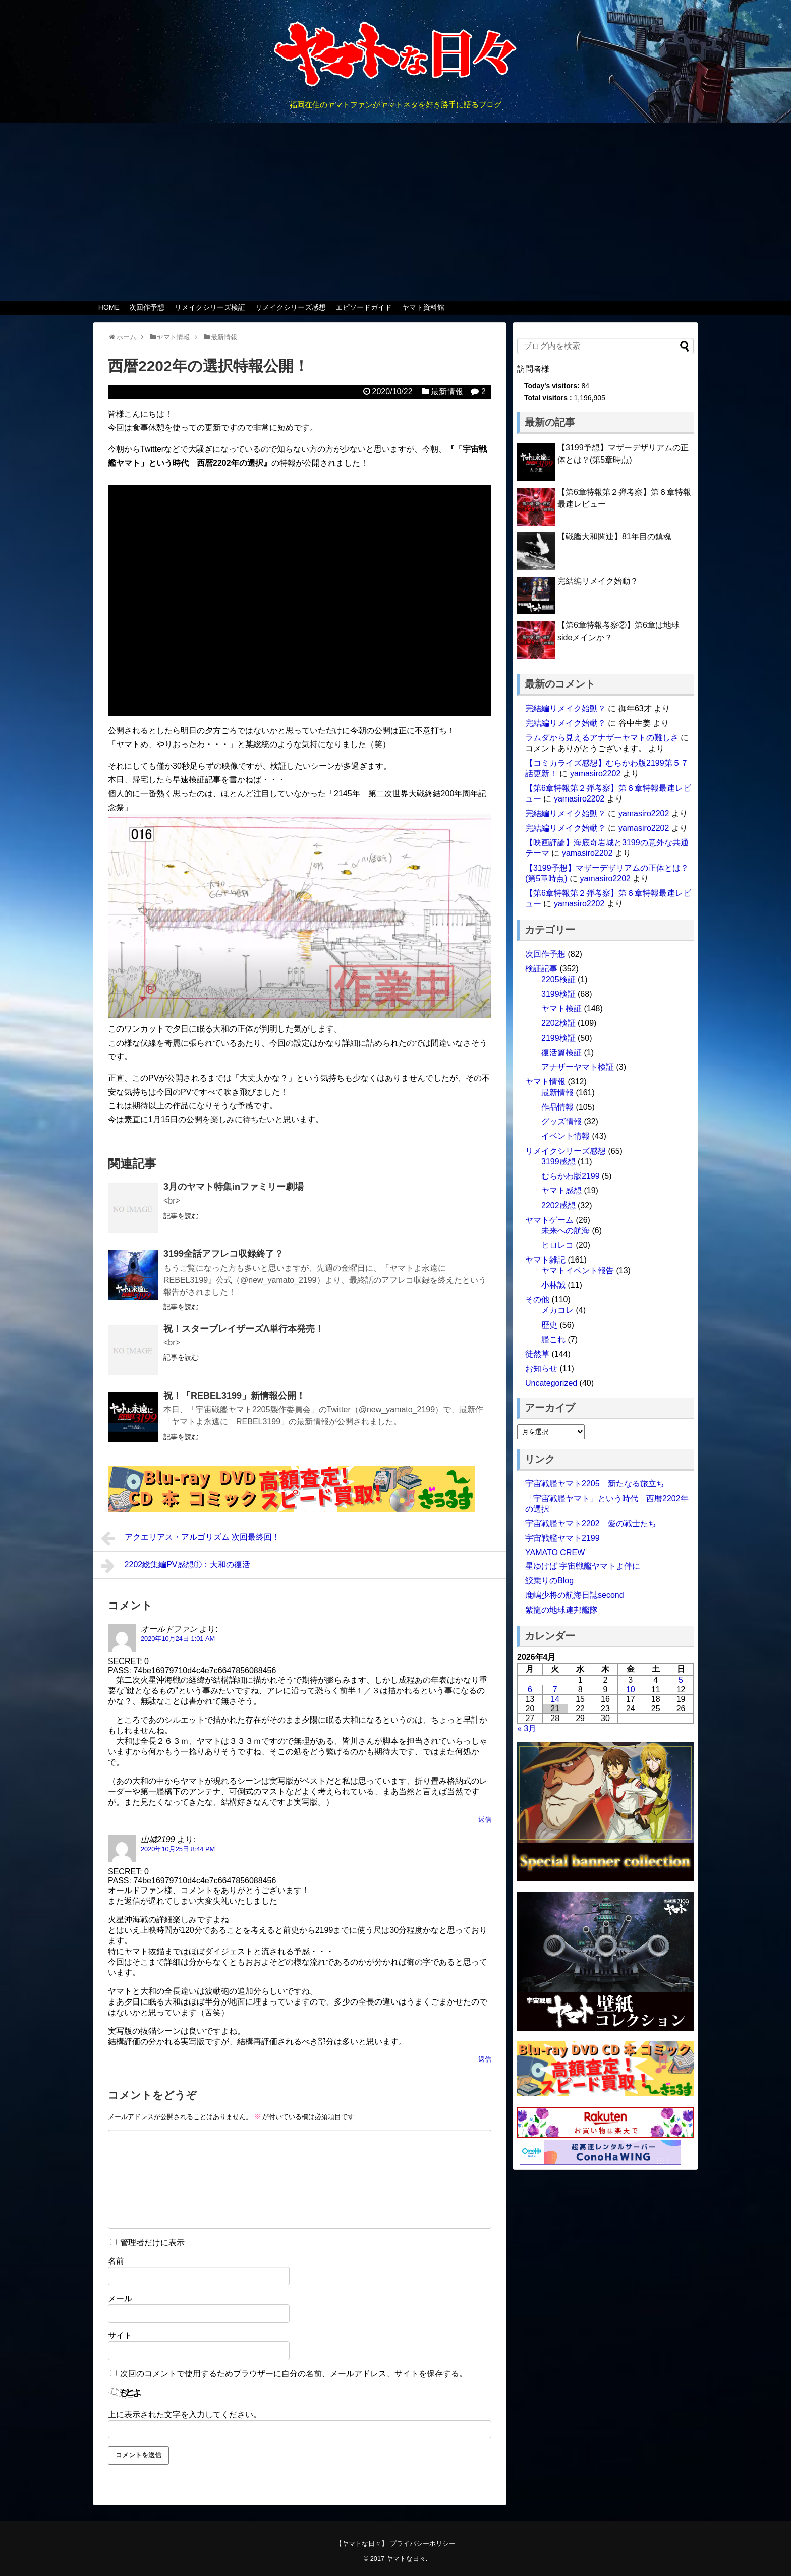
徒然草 (537, 1354)
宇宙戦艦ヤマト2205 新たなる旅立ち (594, 1483)
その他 (537, 1299)
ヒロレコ (557, 1245)
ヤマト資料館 (423, 307)
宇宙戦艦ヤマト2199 (562, 1538)
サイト (120, 2335)
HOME (109, 307)
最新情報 (447, 391)
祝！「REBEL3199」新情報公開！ (234, 1396)
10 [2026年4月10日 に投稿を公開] (630, 1689)
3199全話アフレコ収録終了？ (223, 1254)
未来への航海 (565, 1230)
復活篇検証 (561, 1052)
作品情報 (557, 1107)
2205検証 (558, 979)
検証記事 (541, 968)
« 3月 (526, 1728)
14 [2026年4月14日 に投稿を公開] (554, 1699)
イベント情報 (565, 1136)
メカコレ (557, 1310)
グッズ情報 (561, 1121)
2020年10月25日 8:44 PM (178, 1849)
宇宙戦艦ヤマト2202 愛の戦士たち (590, 1523)
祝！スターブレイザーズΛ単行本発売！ (243, 1329)
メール (120, 2298)
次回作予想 (146, 307)
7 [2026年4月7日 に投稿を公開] (555, 1689)
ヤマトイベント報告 (577, 1270)
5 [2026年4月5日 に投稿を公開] (681, 1680)
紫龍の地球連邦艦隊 (561, 1610)
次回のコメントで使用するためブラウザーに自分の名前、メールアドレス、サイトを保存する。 (293, 2373)
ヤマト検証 (561, 1008)
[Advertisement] (395, 211)
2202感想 (558, 1205)
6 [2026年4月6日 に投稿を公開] (530, 1689)
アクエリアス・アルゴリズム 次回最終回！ (190, 1538)
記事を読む (181, 1216)
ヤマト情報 (545, 1081)
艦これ (553, 1339)
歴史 (549, 1325)
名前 (116, 2261)
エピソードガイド (363, 307)
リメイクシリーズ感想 (290, 307)
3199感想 (558, 1161)
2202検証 (558, 1023)
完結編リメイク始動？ (597, 581)
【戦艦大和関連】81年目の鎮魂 (614, 536)
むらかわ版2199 (570, 1176)
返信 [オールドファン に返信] (484, 1819)
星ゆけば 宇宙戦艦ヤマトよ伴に (582, 1566)
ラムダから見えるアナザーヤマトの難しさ (602, 737)
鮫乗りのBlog (549, 1580)
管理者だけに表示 (147, 2242)
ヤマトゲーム (549, 1220)
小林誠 (553, 1285)
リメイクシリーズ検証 (210, 307)
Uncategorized (551, 1383)
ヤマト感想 (561, 1190)
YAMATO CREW (555, 1552)
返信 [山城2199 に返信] (484, 2059)
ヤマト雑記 (545, 1259)
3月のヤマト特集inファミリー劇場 (233, 1187)
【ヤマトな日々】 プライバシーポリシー (395, 2543)
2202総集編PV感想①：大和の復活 (175, 1566)
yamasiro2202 (595, 773)
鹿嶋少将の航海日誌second (574, 1595)
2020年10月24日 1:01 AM (178, 1638)
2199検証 (558, 1038)
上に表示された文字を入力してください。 (184, 2414)
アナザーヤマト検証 (577, 1067)
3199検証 (558, 994)
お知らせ (541, 1368)
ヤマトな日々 (406, 2558)
